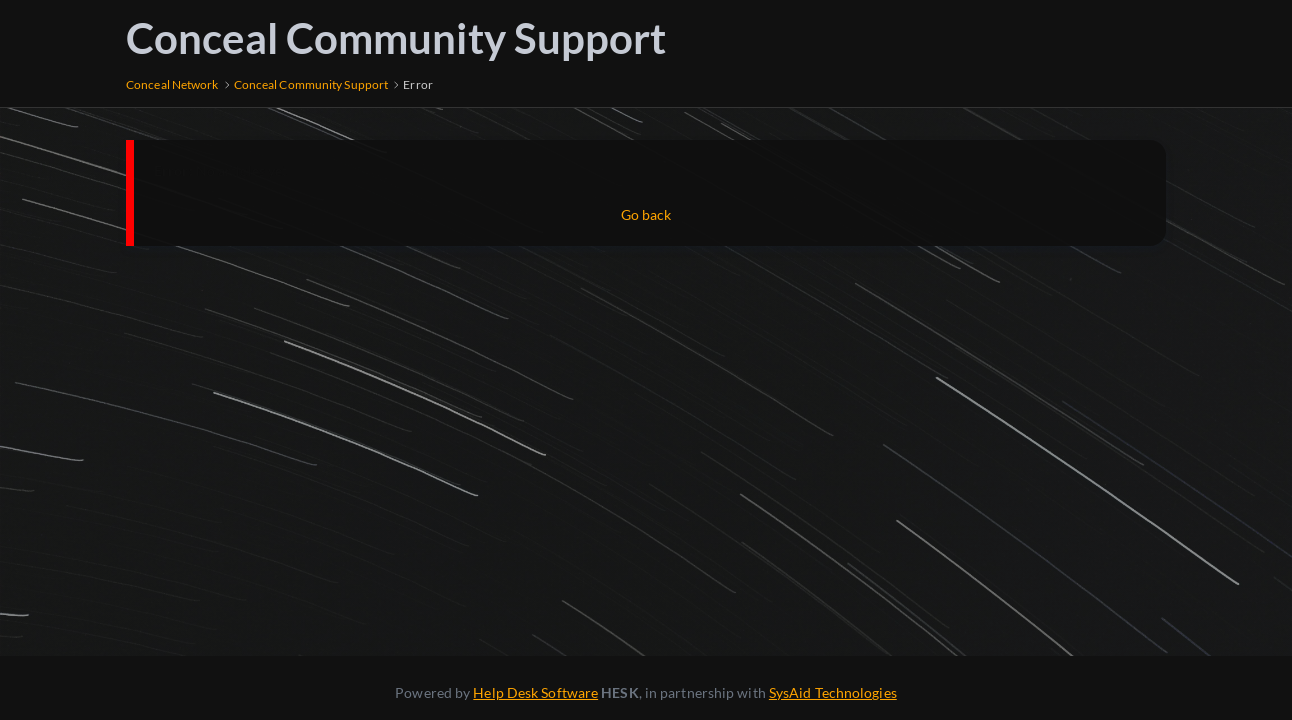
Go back (646, 214)
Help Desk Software (535, 692)
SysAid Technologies (833, 692)
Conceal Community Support (396, 38)
